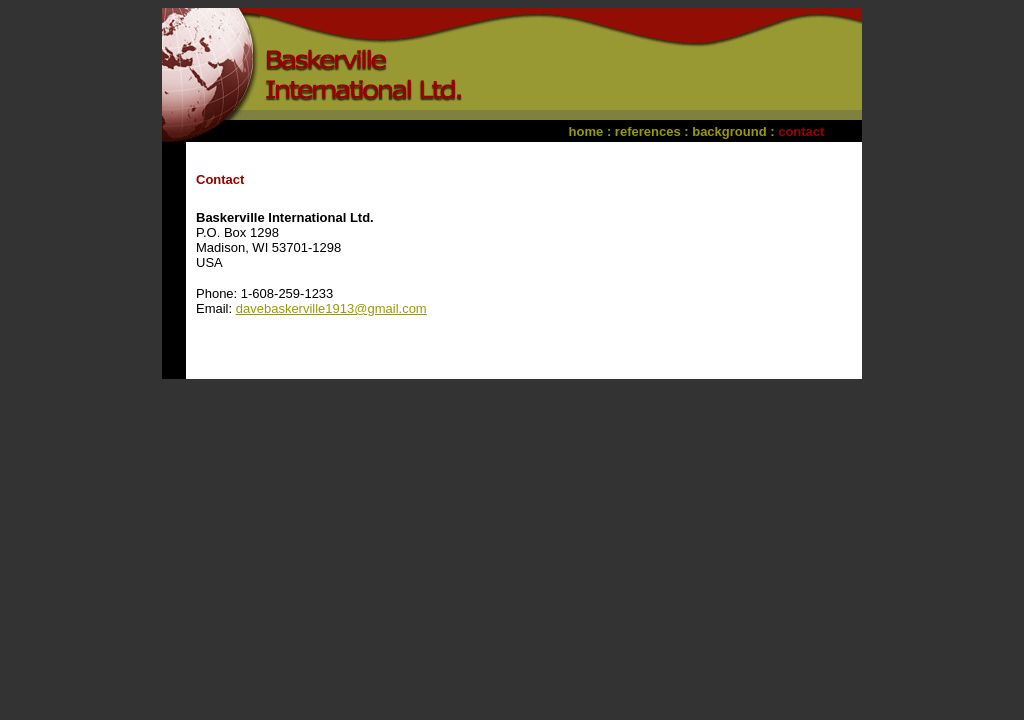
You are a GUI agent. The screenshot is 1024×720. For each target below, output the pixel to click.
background (729, 131)
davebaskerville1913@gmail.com (331, 308)
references (648, 131)
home (586, 131)
